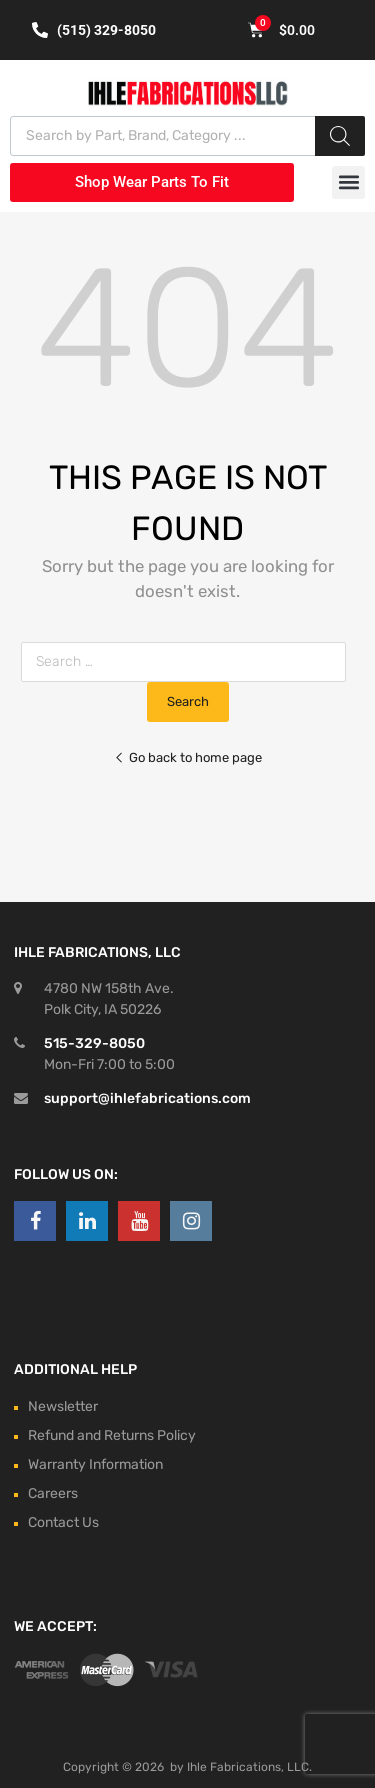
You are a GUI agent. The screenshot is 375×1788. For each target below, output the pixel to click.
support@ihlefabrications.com (147, 1098)
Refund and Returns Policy (112, 1435)
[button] (348, 182)
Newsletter (63, 1406)
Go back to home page (188, 757)
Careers (53, 1493)
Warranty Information (95, 1464)
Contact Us (63, 1522)
